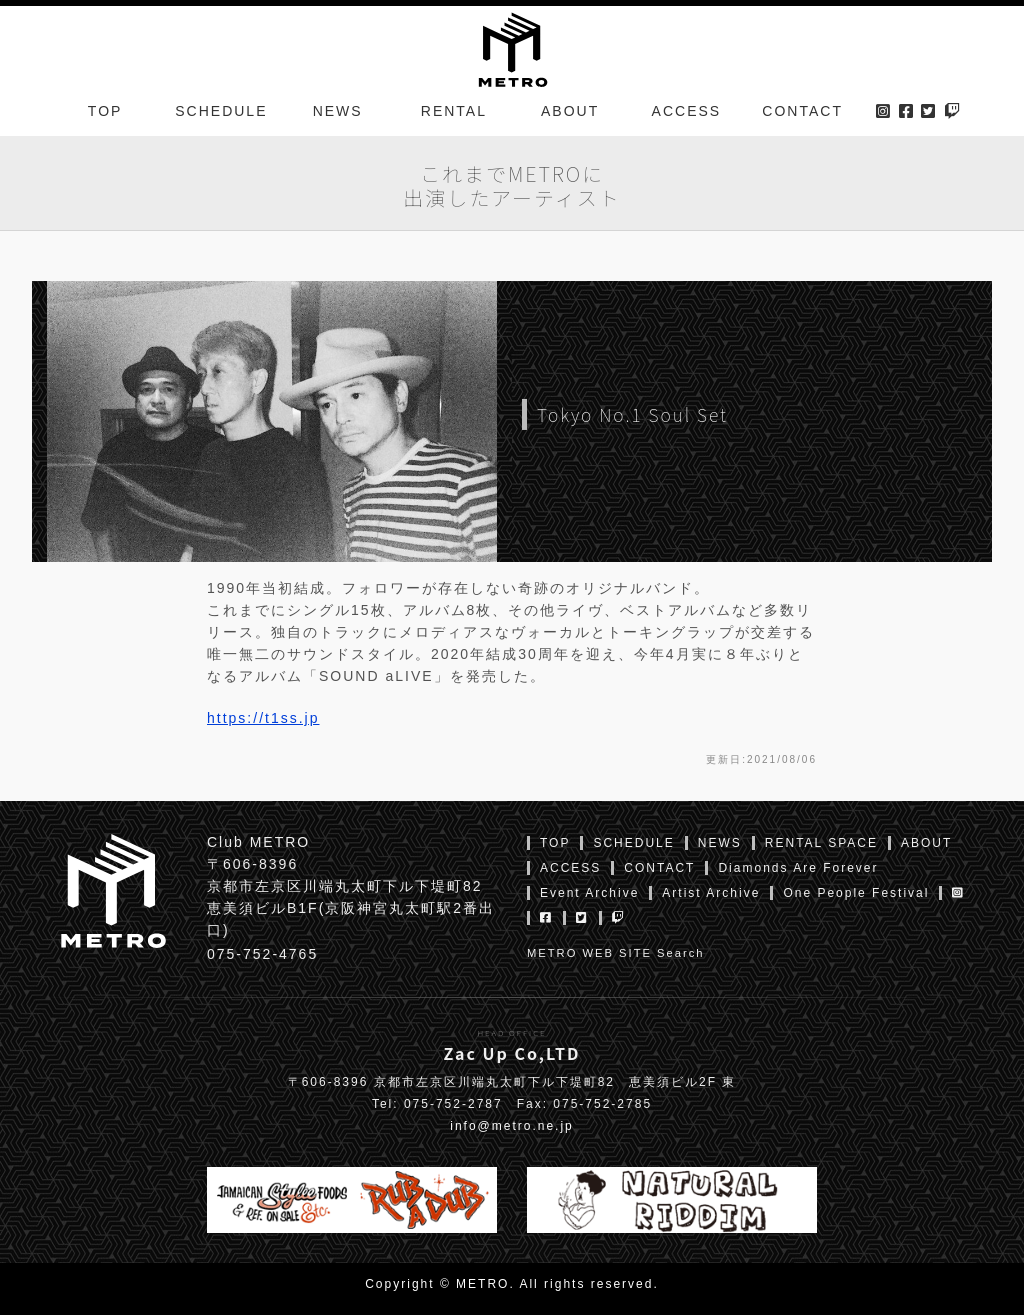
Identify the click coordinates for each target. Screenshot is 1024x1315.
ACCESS (687, 114)
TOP (105, 114)
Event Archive (589, 893)
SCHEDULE (221, 114)
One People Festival (856, 893)
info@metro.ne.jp (512, 1126)
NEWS (338, 114)
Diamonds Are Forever (798, 868)
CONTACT (802, 114)
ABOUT (570, 114)
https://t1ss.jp (263, 718)
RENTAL (454, 114)
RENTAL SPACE (821, 843)
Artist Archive (711, 893)
